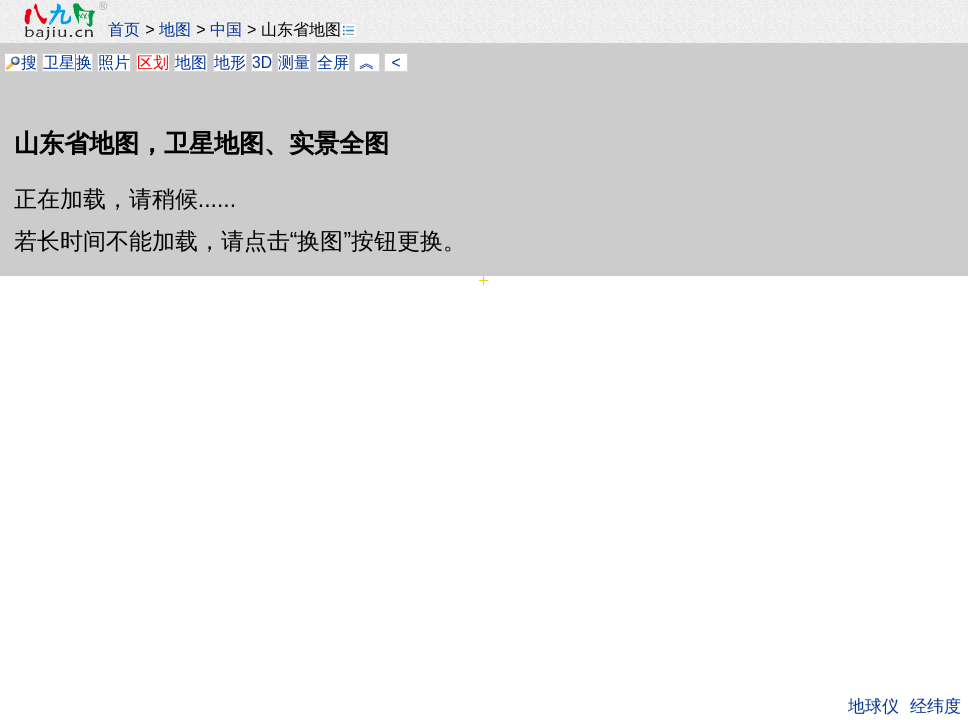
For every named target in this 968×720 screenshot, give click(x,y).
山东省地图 (308, 29)
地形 (230, 62)
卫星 (59, 62)
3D (262, 62)
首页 (124, 29)
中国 (226, 29)
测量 (294, 62)
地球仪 (873, 706)
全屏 (333, 62)
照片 (114, 62)
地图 (175, 29)
